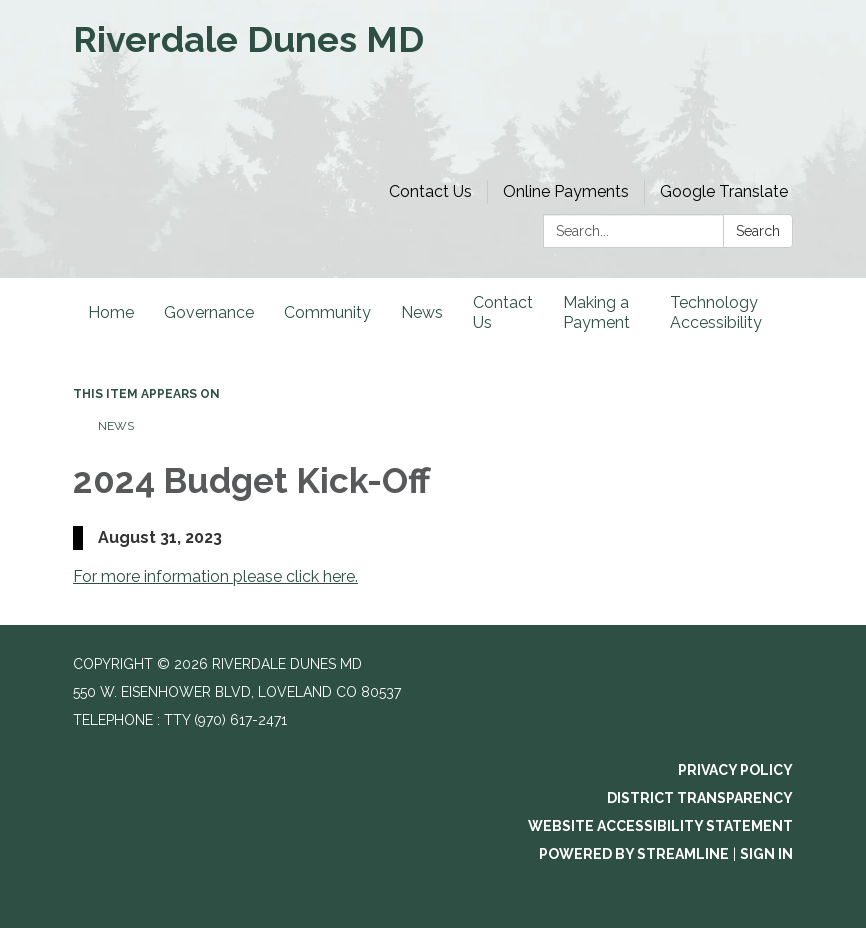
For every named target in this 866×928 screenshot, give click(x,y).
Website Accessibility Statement (660, 826)
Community (327, 312)
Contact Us (430, 191)
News (422, 312)
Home (111, 312)
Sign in (766, 854)
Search (758, 231)
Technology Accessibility (716, 312)
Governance (209, 312)
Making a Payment (596, 312)
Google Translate (724, 191)
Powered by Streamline (634, 854)
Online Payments (566, 191)
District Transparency (700, 798)
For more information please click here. (215, 576)
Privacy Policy (735, 770)
